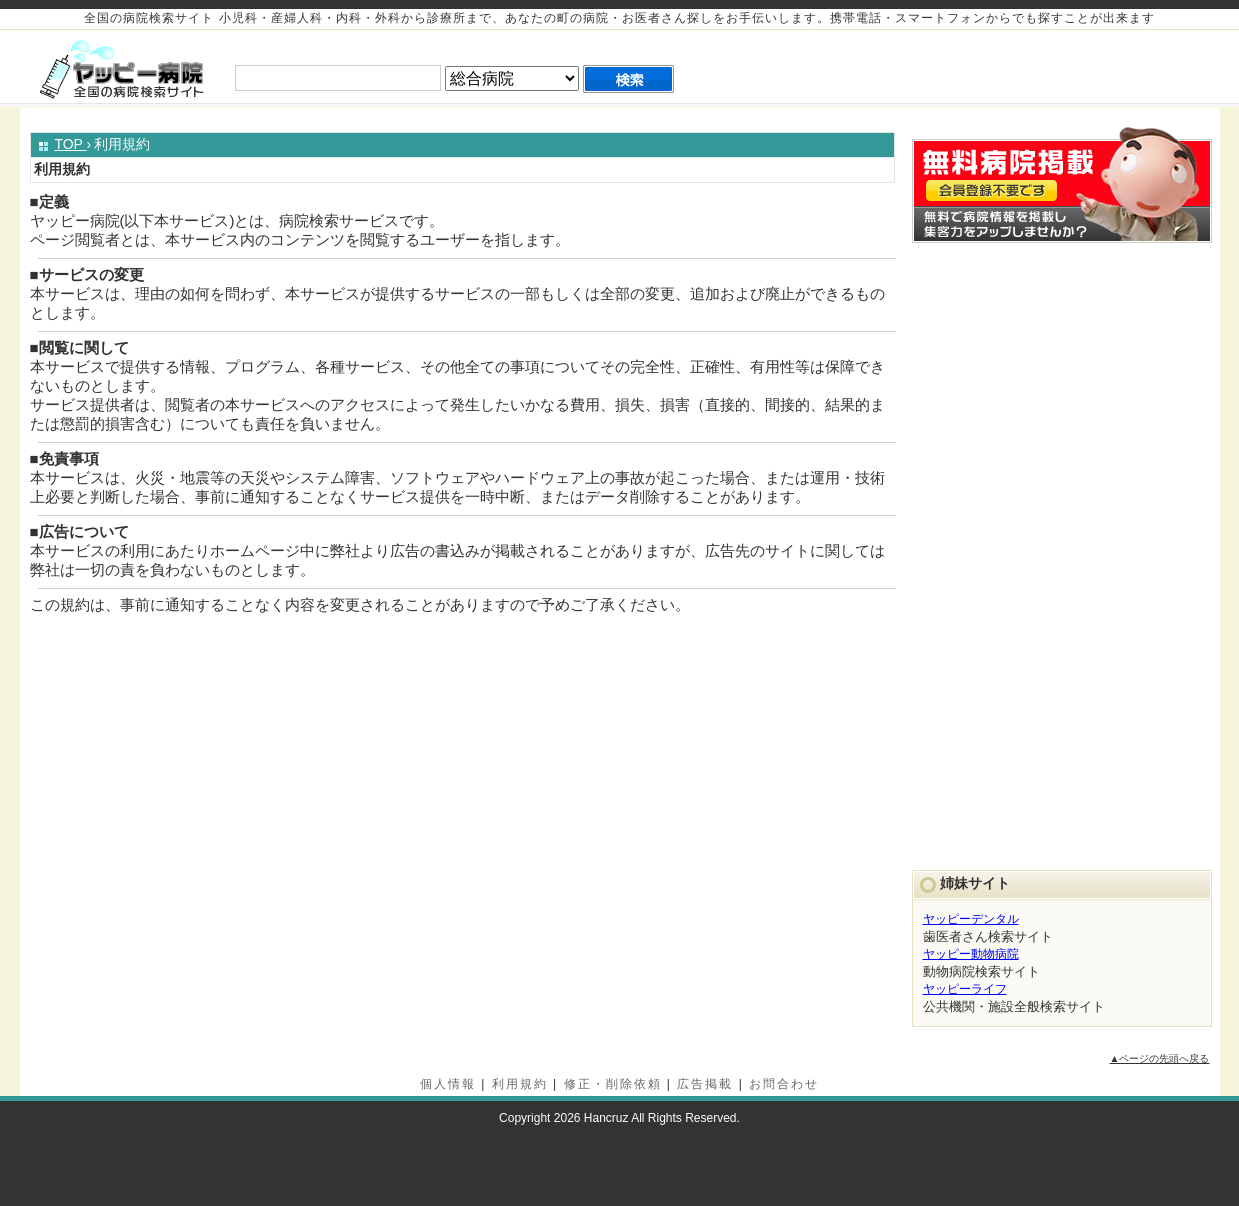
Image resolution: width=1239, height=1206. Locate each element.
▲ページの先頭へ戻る (1160, 1058)
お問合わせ (784, 1084)
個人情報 (448, 1084)
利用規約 (520, 1084)
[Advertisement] (986, 67)
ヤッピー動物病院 (971, 954)
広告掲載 (705, 1084)
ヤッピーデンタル (971, 919)
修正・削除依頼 (613, 1084)
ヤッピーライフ (965, 989)
